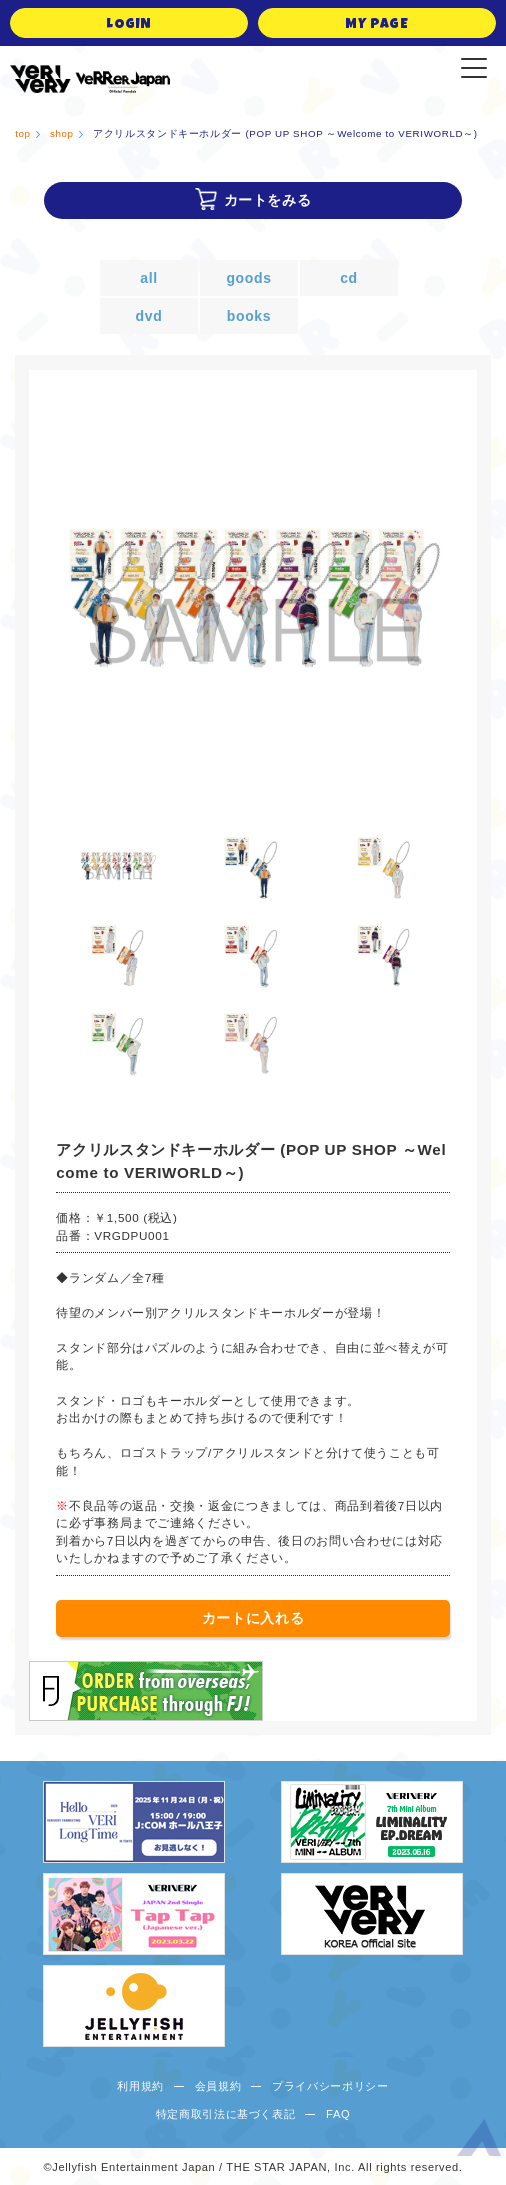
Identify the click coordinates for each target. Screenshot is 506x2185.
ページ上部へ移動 (479, 2141)
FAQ (338, 2114)
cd (349, 278)
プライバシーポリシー (330, 2086)
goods (248, 278)
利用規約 (140, 2086)
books (249, 316)
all (149, 278)
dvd (149, 316)
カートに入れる (253, 1618)
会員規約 (218, 2086)
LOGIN (129, 25)
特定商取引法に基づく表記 (226, 2114)
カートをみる (268, 200)
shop (62, 133)
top (23, 133)
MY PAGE (377, 25)
